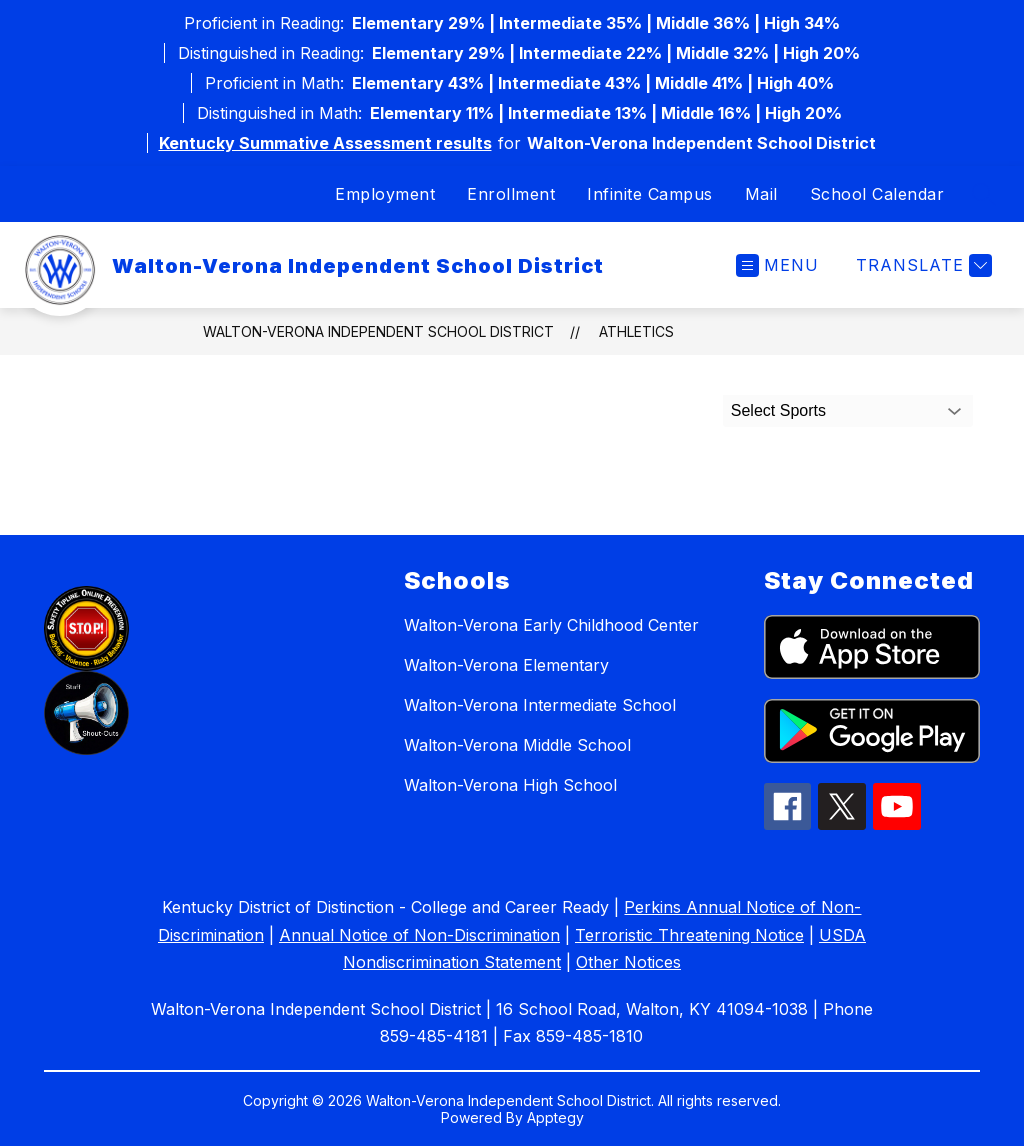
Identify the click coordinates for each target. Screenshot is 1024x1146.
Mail (761, 194)
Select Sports (778, 410)
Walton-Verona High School (510, 785)
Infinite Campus (650, 194)
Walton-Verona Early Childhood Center (551, 625)
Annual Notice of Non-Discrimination (419, 935)
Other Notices (628, 962)
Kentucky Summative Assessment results (325, 143)
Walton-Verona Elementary (506, 665)
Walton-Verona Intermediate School (540, 705)
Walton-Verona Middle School (517, 745)
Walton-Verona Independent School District (378, 331)
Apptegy (555, 1117)
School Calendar (877, 194)
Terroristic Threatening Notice (689, 935)
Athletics (636, 331)
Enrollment (511, 194)
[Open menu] (777, 265)
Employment (385, 194)
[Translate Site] (921, 265)
